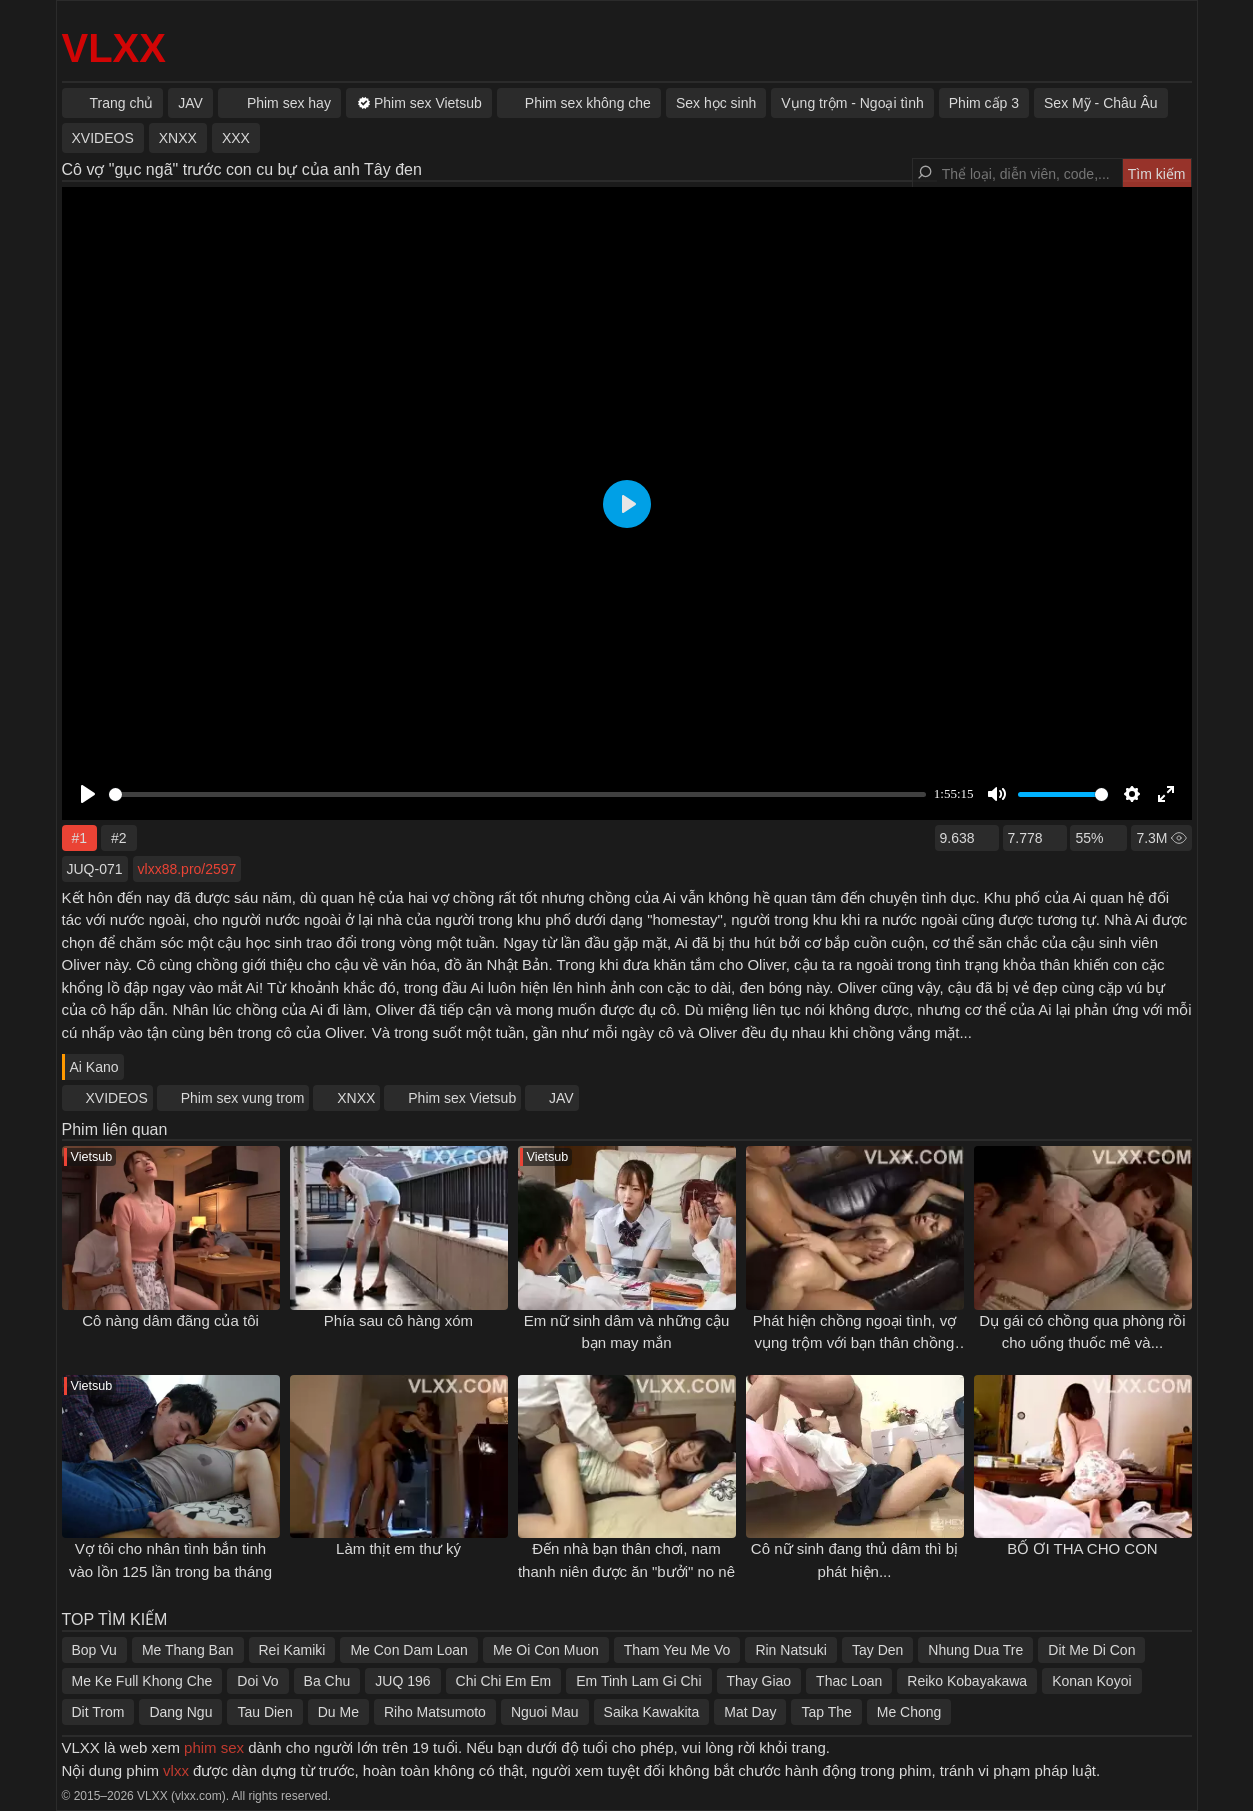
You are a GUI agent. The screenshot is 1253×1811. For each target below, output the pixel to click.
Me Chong (909, 1712)
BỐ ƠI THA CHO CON (1082, 1548)
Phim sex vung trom (243, 1098)
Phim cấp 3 (984, 103)
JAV (561, 1098)
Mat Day (750, 1712)
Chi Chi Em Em (504, 1681)
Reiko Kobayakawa (967, 1681)
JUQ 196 (402, 1681)
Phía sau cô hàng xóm (398, 1320)
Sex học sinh (716, 103)
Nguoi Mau (545, 1712)
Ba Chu (327, 1681)
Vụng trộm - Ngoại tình (852, 103)
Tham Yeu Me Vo (677, 1650)
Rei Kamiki (292, 1650)
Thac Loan (849, 1681)
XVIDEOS (117, 1098)
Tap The (826, 1712)
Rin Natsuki (791, 1650)
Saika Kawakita (652, 1712)
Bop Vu (94, 1650)
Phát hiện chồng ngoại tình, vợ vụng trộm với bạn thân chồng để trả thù (854, 1343)
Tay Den (877, 1650)
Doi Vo (257, 1681)
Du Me (338, 1712)
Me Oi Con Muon (546, 1650)
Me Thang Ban (188, 1650)
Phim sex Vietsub (462, 1098)
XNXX (356, 1098)
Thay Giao (759, 1681)
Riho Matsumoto (435, 1712)
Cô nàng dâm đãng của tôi (170, 1320)
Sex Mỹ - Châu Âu (1101, 103)
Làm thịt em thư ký (398, 1548)
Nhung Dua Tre (975, 1650)
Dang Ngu (180, 1712)
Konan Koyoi (1091, 1681)
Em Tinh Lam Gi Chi (638, 1681)
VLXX (114, 48)
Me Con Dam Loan (409, 1650)
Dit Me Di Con (1091, 1650)
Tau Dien (264, 1712)
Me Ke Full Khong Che (142, 1681)
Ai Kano (94, 1067)
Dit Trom (98, 1712)
